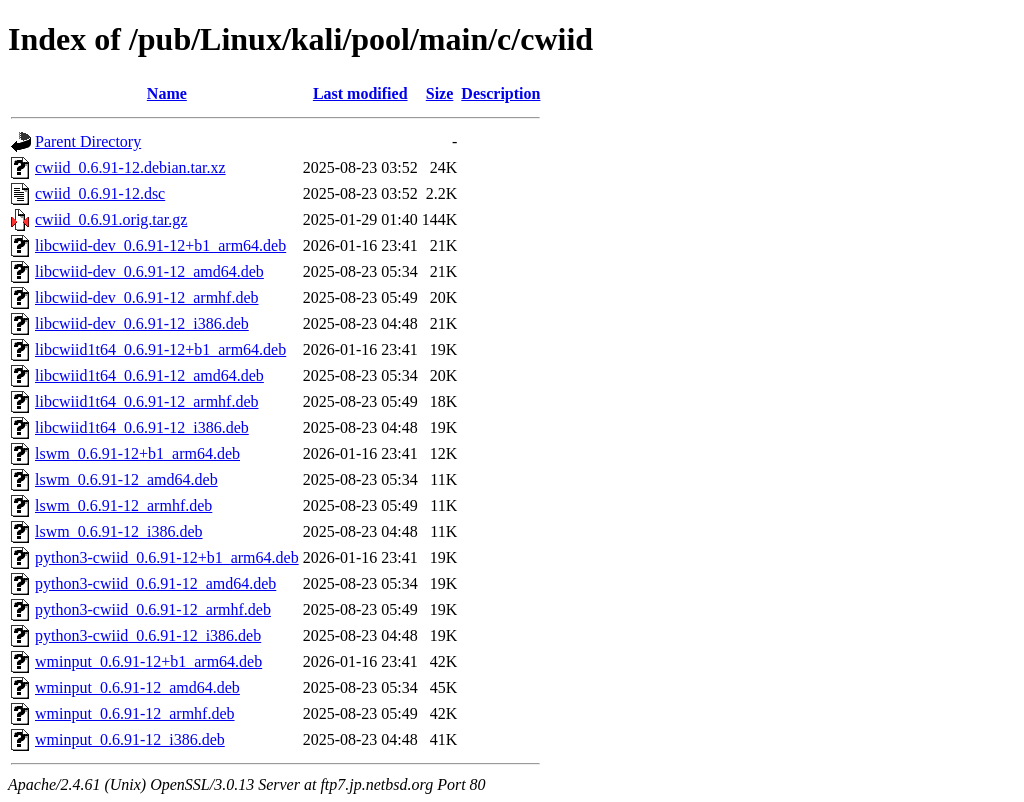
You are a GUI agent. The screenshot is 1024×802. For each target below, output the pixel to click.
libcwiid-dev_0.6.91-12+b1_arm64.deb (160, 245)
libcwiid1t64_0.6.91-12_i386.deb (142, 427)
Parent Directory (88, 141)
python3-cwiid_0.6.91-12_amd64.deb (155, 583)
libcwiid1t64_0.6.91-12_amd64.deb (149, 375)
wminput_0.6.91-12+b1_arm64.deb (148, 661)
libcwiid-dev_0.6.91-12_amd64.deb (149, 271)
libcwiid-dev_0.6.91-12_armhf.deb (147, 297)
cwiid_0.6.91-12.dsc (100, 193)
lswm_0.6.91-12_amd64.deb (126, 479)
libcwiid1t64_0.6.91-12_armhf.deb (147, 401)
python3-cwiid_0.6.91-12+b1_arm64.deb (167, 557)
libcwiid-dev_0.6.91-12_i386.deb (142, 323)
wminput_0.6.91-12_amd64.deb (137, 687)
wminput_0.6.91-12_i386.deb (130, 739)
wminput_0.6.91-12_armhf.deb (135, 713)
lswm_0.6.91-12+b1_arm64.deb (137, 453)
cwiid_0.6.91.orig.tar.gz (111, 219)
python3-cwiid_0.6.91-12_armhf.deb (153, 609)
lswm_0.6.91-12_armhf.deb (123, 505)
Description (500, 93)
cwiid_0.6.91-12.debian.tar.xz (130, 167)
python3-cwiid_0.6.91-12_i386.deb (148, 635)
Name (167, 93)
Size (440, 93)
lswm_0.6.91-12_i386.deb (119, 531)
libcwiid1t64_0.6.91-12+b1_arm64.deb (160, 349)
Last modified (360, 93)
